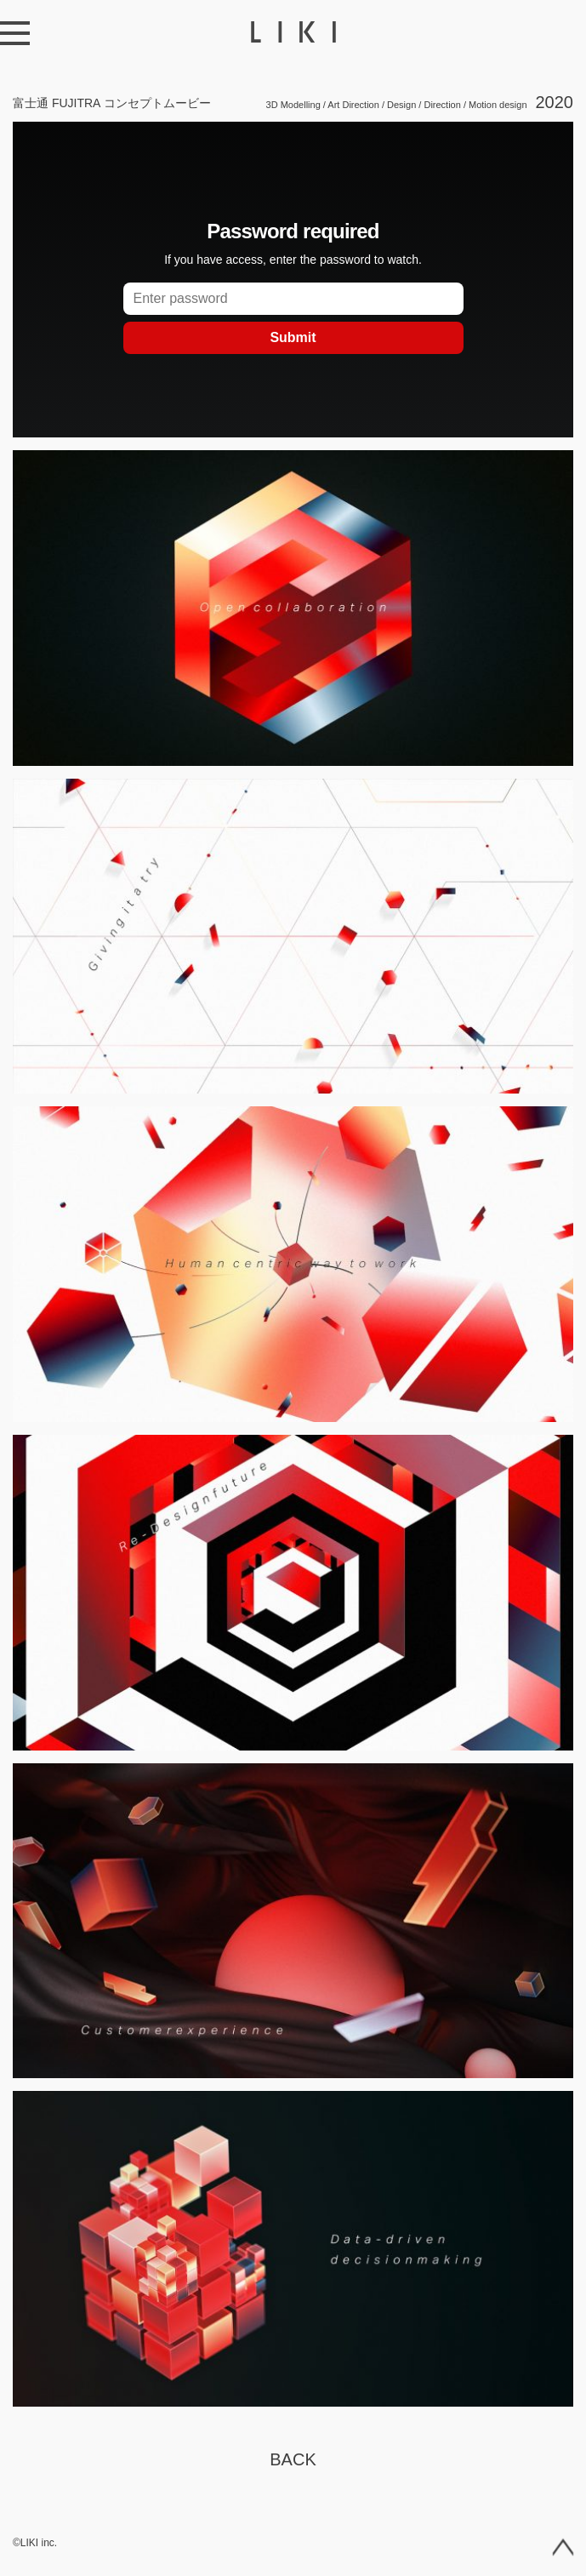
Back (293, 2459)
